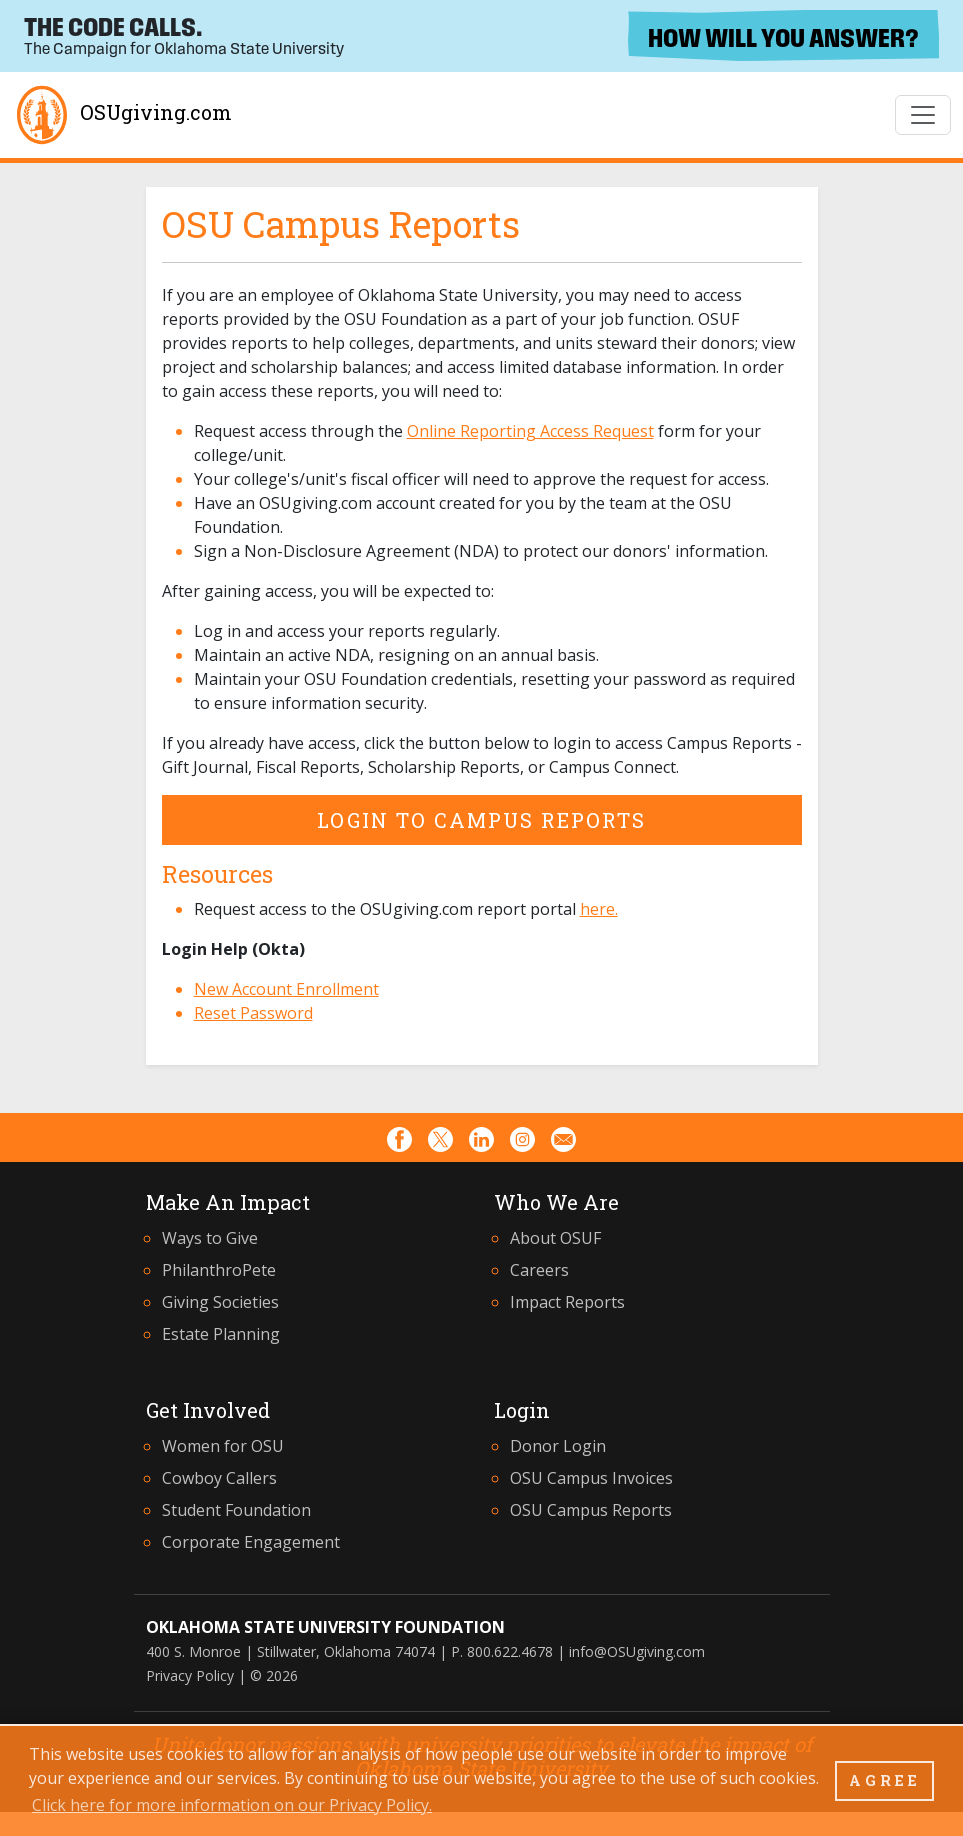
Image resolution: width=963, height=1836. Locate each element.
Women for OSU (223, 1446)
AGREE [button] (885, 1780)
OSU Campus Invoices (591, 1478)
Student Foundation (236, 1510)
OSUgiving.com (122, 115)
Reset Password (253, 1013)
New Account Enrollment (286, 989)
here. (599, 909)
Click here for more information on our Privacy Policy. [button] (232, 1805)
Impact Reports (567, 1302)
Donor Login (558, 1446)
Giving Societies (220, 1302)
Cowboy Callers (219, 1478)
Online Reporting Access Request (530, 431)
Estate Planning (221, 1334)
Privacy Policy (190, 1675)
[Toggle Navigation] (923, 115)
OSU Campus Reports (591, 1510)
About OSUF (555, 1238)
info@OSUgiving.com (637, 1651)
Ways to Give (210, 1238)
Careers (539, 1270)
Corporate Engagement (251, 1542)
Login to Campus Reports (481, 820)
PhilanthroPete (219, 1270)
